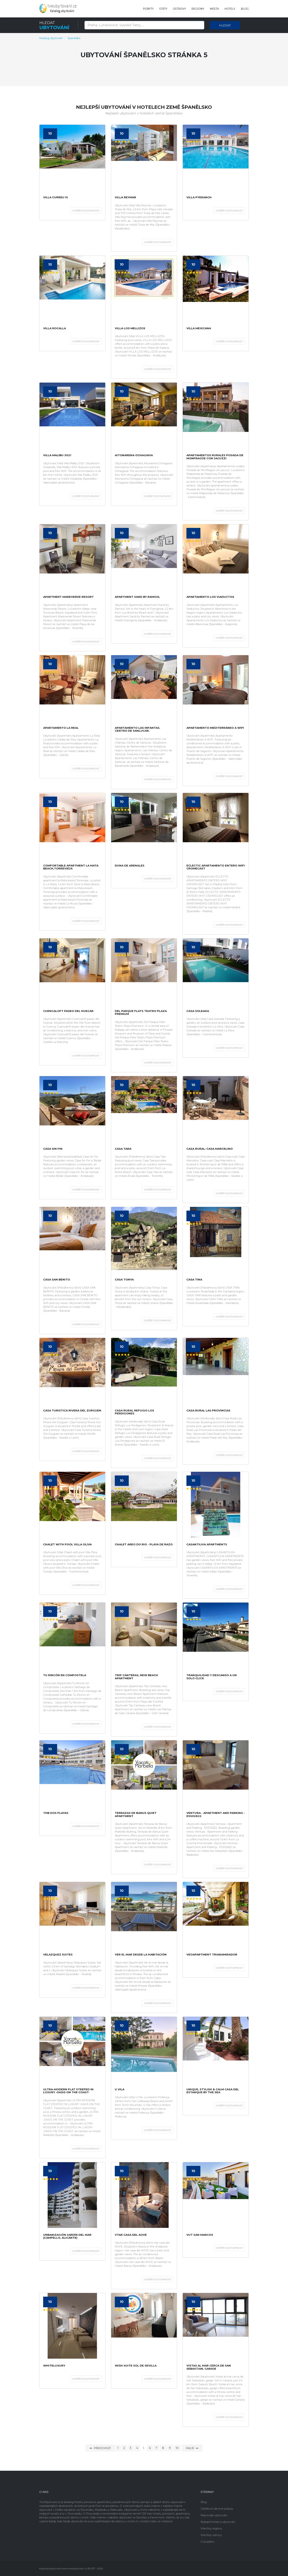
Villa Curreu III (55, 197)
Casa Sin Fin (52, 1148)
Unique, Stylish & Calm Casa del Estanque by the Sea (212, 2091)
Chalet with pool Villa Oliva (67, 1544)
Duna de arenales (129, 865)
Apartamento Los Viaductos (210, 597)
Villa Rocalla (54, 328)
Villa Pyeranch (199, 197)
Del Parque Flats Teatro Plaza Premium (141, 1013)
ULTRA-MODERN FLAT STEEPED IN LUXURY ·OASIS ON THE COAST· (68, 2091)
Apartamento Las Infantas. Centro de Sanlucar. (137, 729)
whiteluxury (54, 2365)
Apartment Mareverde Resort (68, 597)
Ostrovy (179, 8)
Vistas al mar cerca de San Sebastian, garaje (208, 2367)
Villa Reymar (125, 197)
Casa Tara (123, 1148)
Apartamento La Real (61, 727)
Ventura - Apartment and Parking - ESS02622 (215, 1814)
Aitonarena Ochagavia (134, 455)
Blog (245, 8)
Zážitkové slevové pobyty (217, 2508)
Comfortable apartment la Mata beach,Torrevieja (70, 867)
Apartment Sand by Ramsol (137, 597)
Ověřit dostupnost (86, 210)
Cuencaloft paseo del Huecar (68, 1011)
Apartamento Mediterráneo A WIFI (215, 727)
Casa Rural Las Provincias (208, 1410)
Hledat (225, 25)
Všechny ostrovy (211, 2535)
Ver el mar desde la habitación (141, 1954)
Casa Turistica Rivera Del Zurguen (72, 1410)
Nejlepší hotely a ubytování (218, 2522)
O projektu (207, 2541)
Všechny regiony (211, 2528)
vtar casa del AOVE (131, 2234)
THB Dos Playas (55, 1813)
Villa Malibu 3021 (57, 455)
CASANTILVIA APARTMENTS (206, 1544)
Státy (163, 8)
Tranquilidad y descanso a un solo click (211, 1677)
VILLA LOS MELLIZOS (130, 328)
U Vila (119, 2089)
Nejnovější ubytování (214, 2515)
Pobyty (148, 8)
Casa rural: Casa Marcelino (209, 1148)
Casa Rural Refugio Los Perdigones (134, 1412)
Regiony (197, 8)
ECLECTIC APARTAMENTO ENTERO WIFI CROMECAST (215, 867)
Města (214, 8)
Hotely (229, 8)
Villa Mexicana (198, 328)
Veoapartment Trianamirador (211, 1954)
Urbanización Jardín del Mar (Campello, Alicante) (67, 2236)
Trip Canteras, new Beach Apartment (136, 1677)
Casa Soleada (197, 1011)
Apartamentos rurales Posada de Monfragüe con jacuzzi (214, 457)
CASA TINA (194, 1279)
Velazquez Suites (58, 1954)
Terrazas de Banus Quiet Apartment (135, 1814)
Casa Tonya (124, 1279)
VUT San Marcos (199, 2234)
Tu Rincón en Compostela (64, 1675)
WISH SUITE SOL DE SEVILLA (135, 2365)
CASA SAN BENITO (56, 1279)
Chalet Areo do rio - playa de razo (144, 1544)
